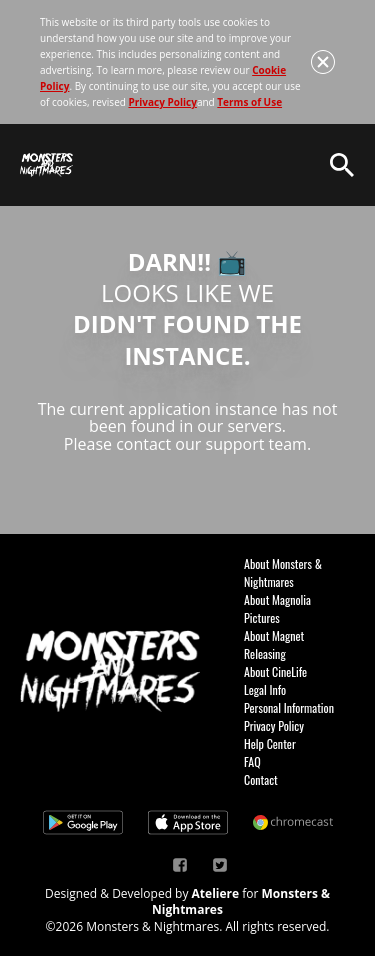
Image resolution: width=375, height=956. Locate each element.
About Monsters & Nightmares (283, 572)
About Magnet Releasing (274, 644)
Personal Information (289, 707)
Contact (261, 779)
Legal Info (265, 689)
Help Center (270, 743)
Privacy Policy (162, 102)
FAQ (252, 761)
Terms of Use (249, 102)
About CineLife (275, 671)
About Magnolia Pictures (277, 608)
